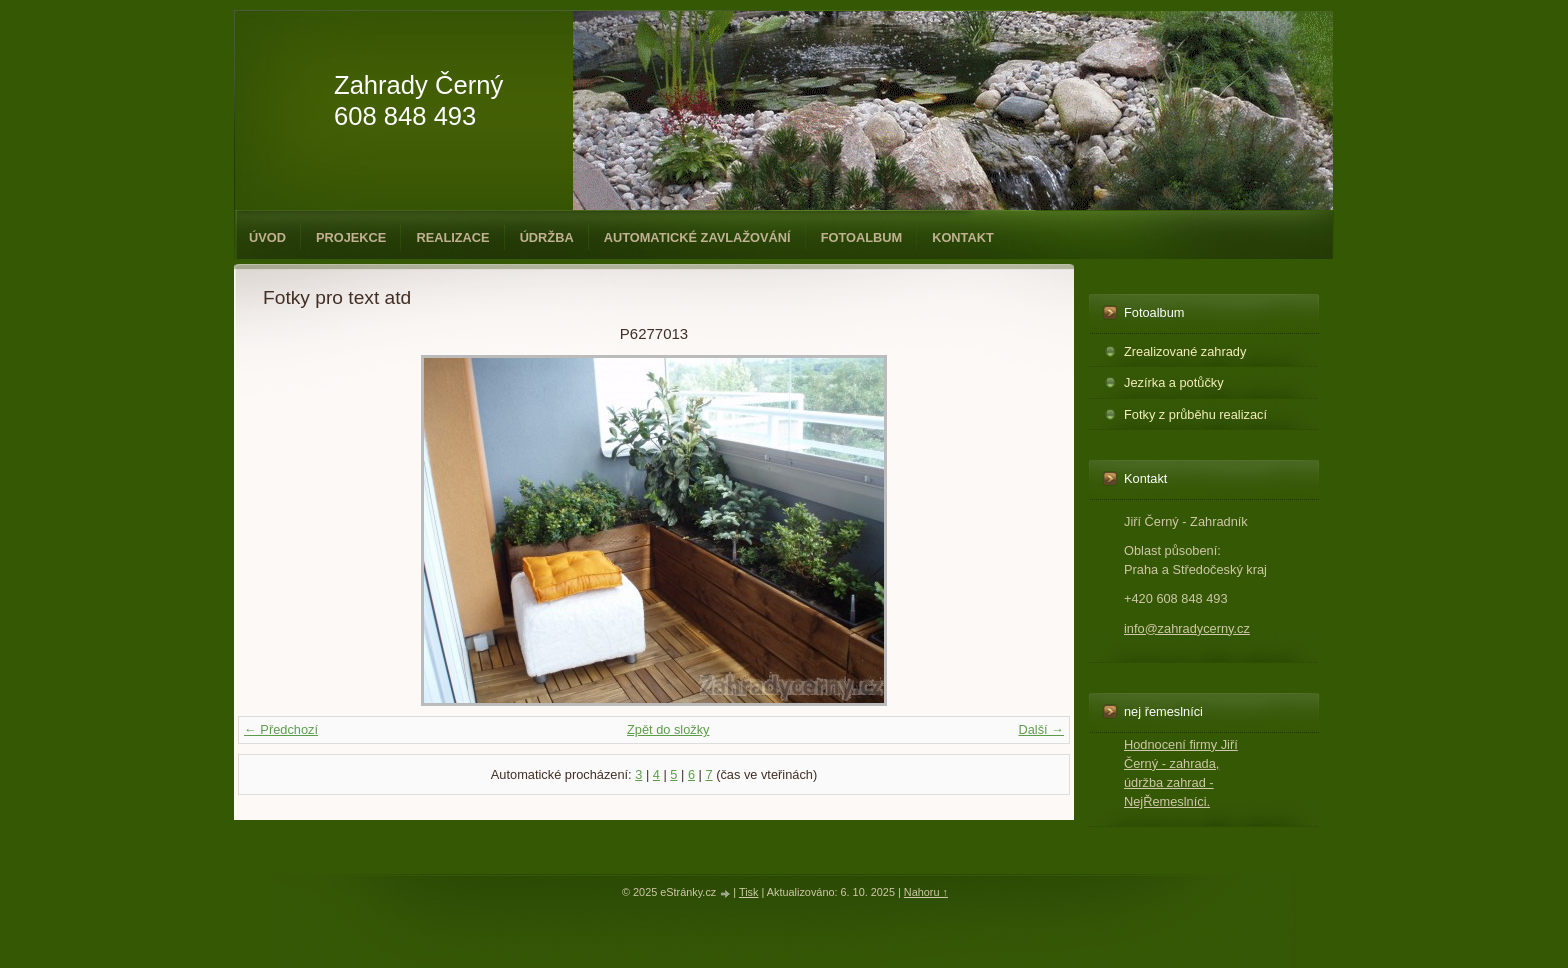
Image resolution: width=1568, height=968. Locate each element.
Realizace (452, 237)
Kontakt (963, 237)
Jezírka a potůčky (1174, 382)
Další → (1041, 729)
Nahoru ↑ (926, 892)
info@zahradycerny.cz (1187, 628)
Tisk (749, 892)
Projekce (351, 237)
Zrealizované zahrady (1185, 351)
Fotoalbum (862, 237)
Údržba (547, 237)
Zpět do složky (668, 729)
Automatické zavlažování (697, 237)
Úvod (267, 237)
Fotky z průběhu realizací (1195, 414)
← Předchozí (281, 729)
